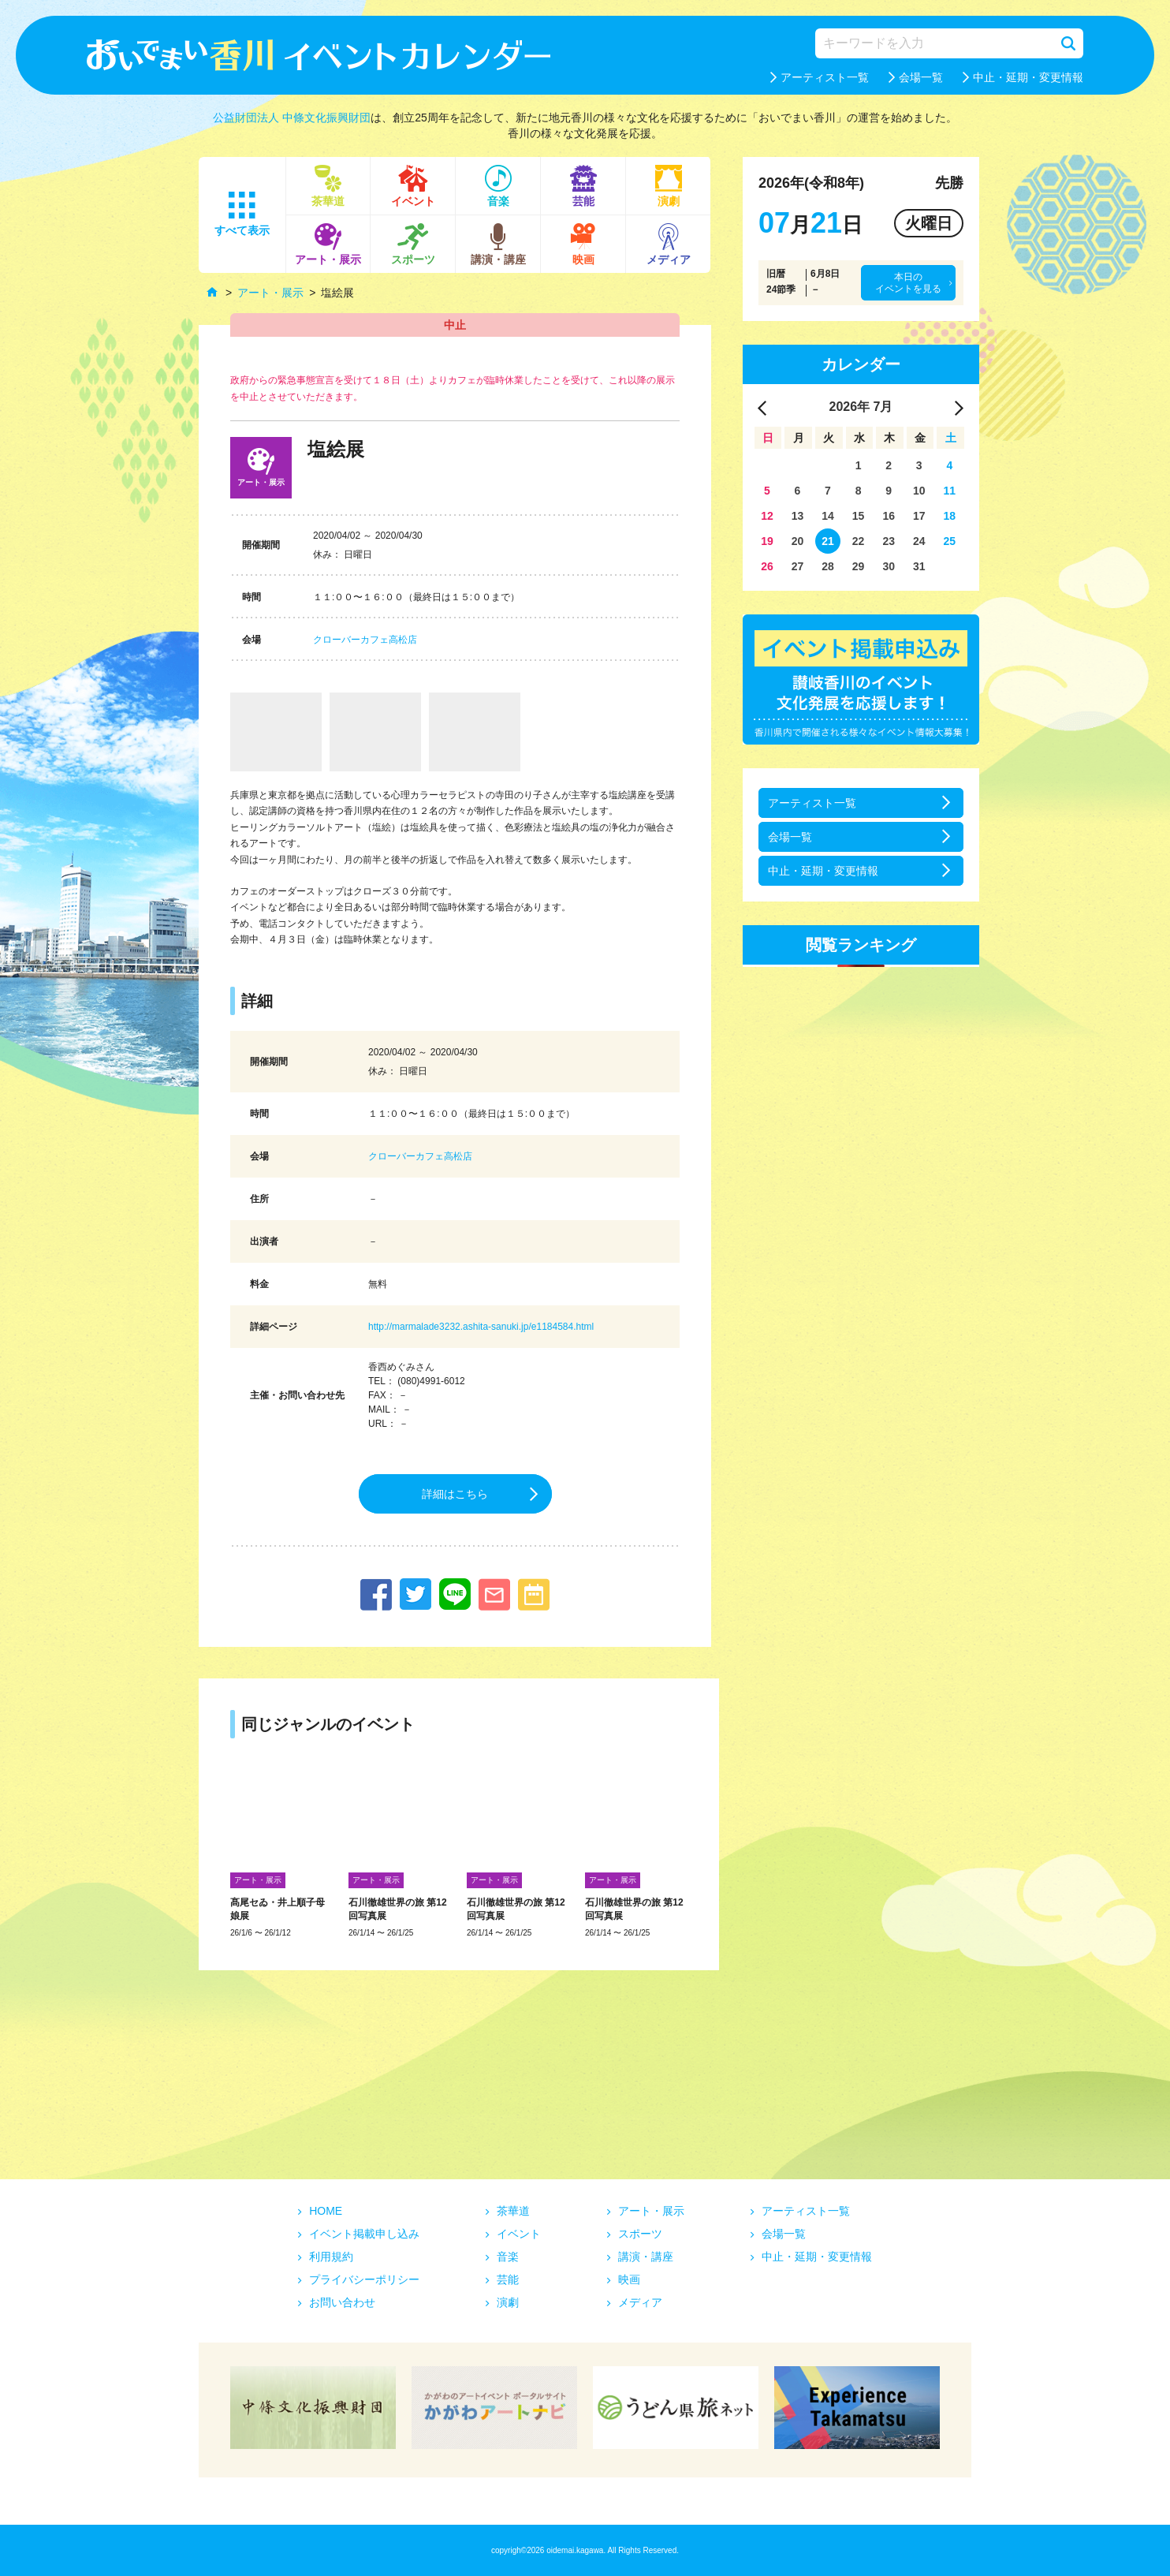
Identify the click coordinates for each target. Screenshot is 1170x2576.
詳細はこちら (455, 1494)
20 (798, 541)
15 (858, 516)
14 (828, 516)
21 (828, 541)
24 (919, 541)
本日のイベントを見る (908, 282)
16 (888, 516)
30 (888, 566)
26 (767, 566)
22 (858, 541)
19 (767, 541)
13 (798, 516)
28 (828, 566)
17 (919, 516)
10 (919, 490)
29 (858, 566)
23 (888, 541)
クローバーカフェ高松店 (365, 639)
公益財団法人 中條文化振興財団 (292, 117)
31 (919, 566)
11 (950, 490)
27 (798, 566)
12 (767, 516)
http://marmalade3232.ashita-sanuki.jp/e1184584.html (481, 1326)
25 (950, 541)
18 (950, 516)
